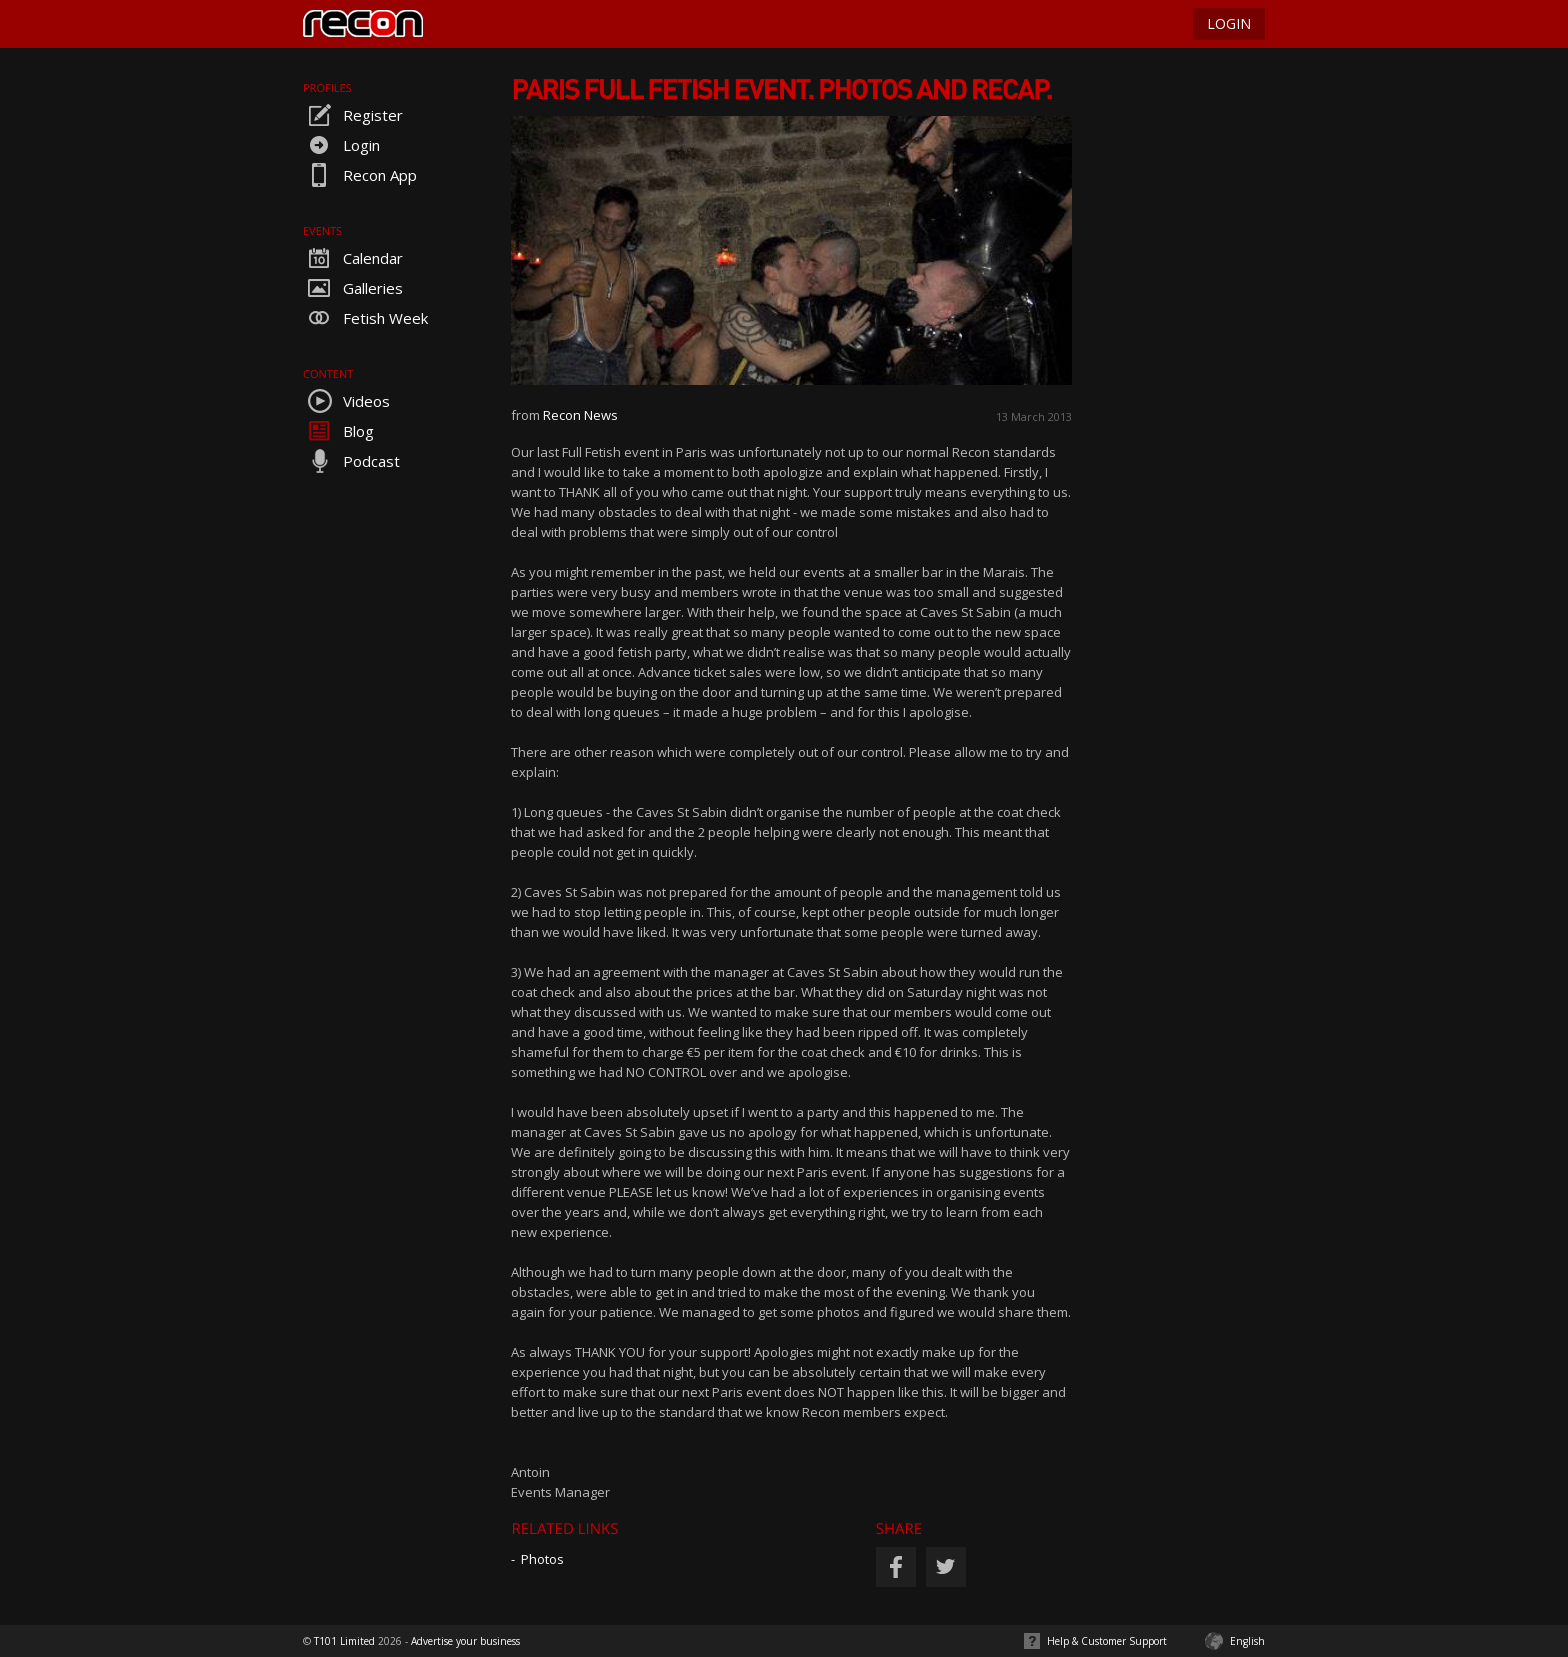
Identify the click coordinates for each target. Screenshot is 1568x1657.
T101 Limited (344, 1641)
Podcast (351, 461)
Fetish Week (365, 318)
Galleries (353, 288)
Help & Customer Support (1107, 1641)
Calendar (353, 258)
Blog (338, 431)
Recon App (360, 175)
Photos (542, 1559)
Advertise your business (465, 1641)
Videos (346, 401)
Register (353, 115)
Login (341, 145)
